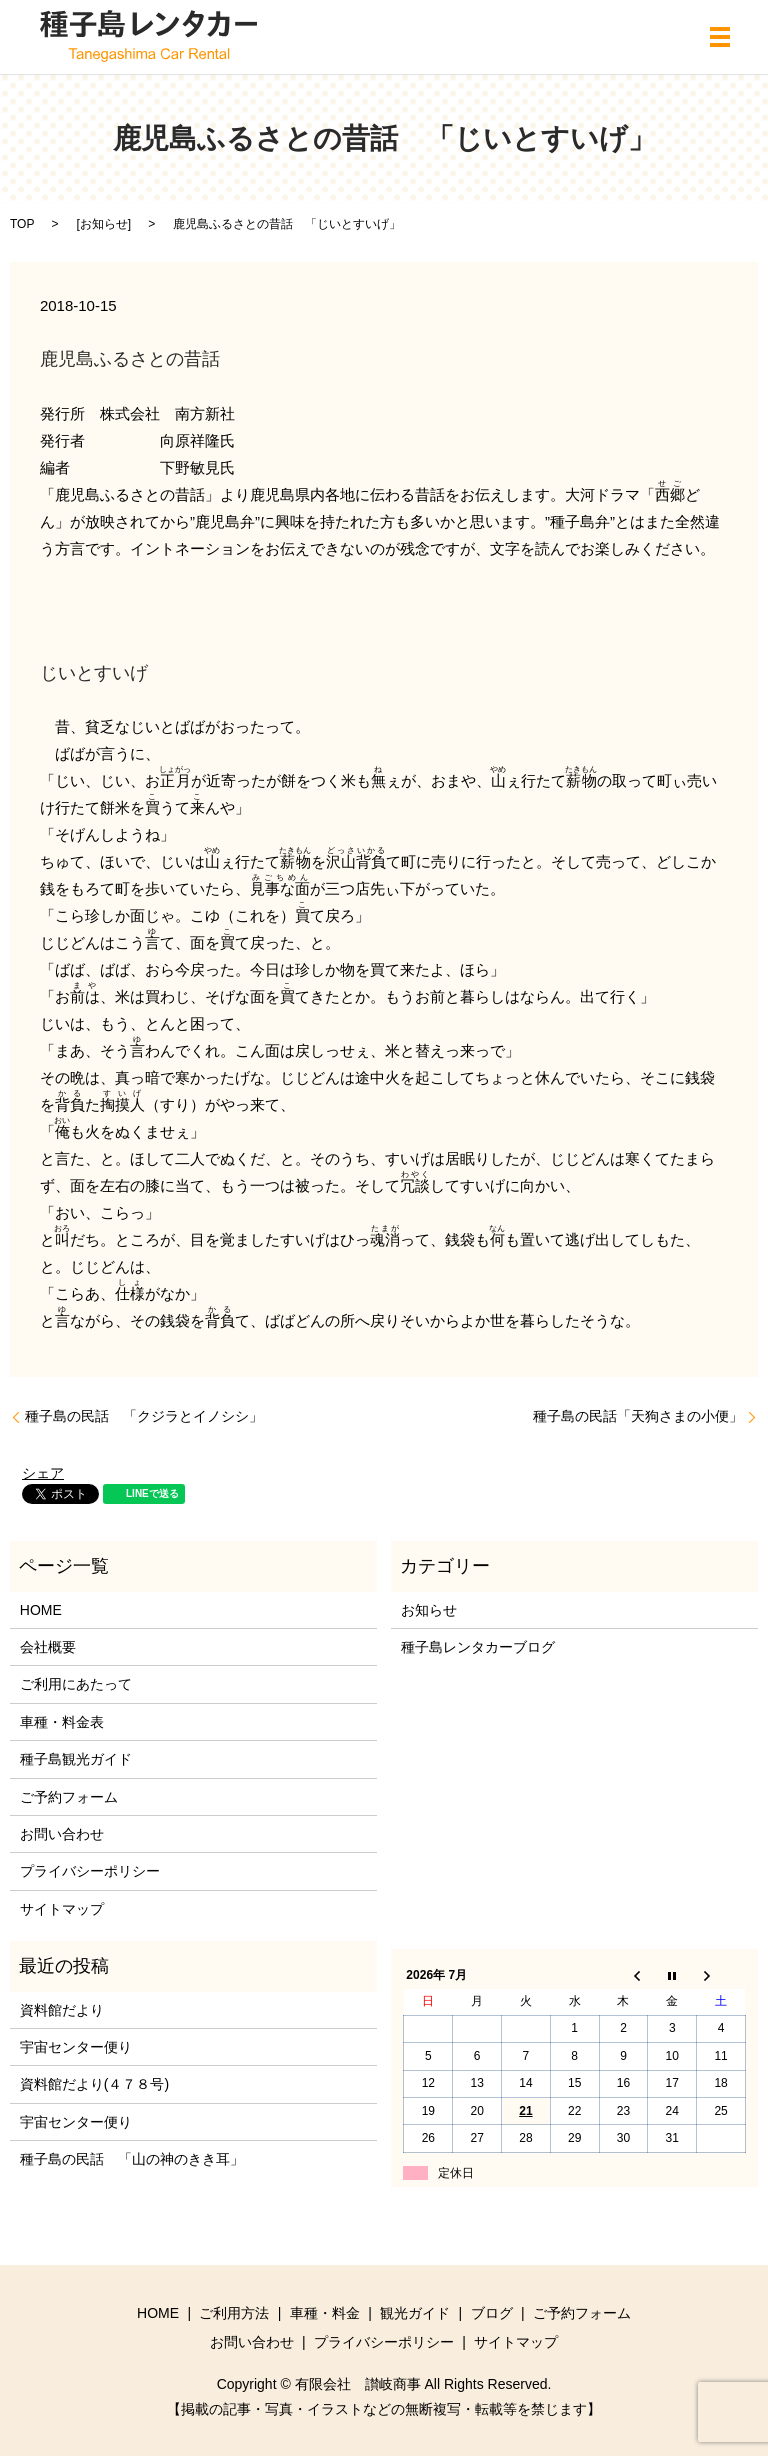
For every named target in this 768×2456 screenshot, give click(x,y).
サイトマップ (62, 1909)
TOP (22, 224)
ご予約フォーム (69, 1797)
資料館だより (62, 2010)
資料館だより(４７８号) (94, 2084)
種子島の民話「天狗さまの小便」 (638, 1416)
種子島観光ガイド (76, 1759)
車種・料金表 (62, 1722)
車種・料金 (325, 2313)
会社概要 (48, 1647)
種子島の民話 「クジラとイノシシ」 (144, 1416)
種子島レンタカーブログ (478, 1647)
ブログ (492, 2313)
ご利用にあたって (76, 1684)
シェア (43, 1473)
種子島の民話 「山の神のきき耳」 (132, 2159)
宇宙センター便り (76, 2047)
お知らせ (104, 224)
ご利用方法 (234, 2313)
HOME (41, 1610)
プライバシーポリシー (90, 1871)
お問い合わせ (62, 1834)
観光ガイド (415, 2313)
